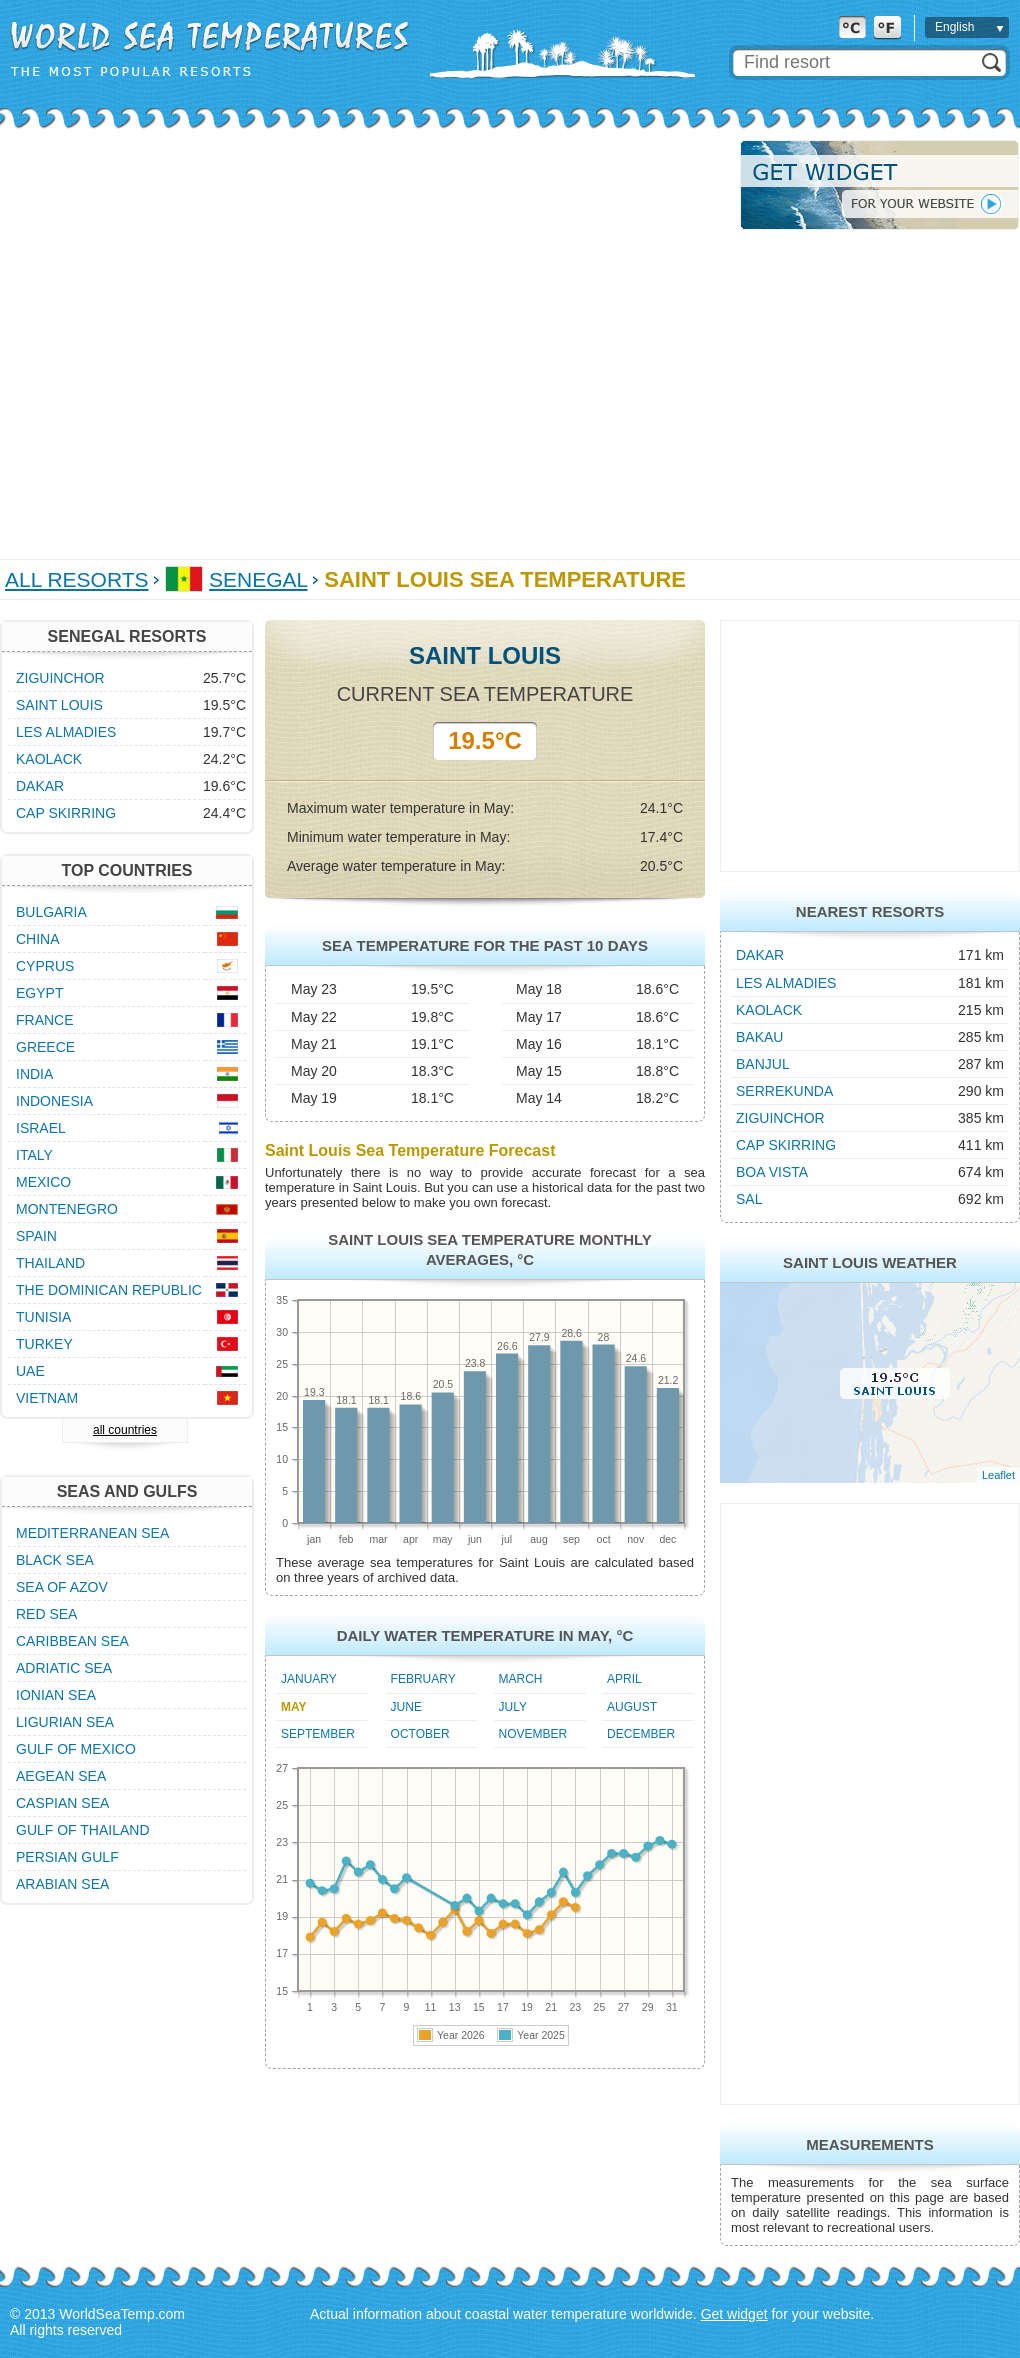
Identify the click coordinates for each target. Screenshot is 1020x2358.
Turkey (44, 1344)
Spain (36, 1236)
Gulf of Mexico (76, 1749)
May (294, 1707)
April (624, 1679)
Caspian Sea (62, 1803)
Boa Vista (772, 1172)
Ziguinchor (780, 1118)
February (423, 1679)
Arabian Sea (62, 1884)
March (521, 1679)
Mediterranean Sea (92, 1533)
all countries (125, 1430)
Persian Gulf (67, 1857)
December (641, 1734)
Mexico (43, 1182)
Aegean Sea (61, 1776)
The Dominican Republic (109, 1290)
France (45, 1020)
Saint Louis (59, 705)
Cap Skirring (786, 1145)
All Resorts (77, 579)
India (34, 1074)
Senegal (258, 579)
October (420, 1734)
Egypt (39, 993)
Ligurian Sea (65, 1722)
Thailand (50, 1263)
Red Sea (46, 1614)
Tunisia (43, 1317)
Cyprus (45, 966)
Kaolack (769, 1010)
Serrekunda (784, 1091)
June (406, 1707)
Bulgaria (51, 912)
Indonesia (54, 1101)
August (632, 1707)
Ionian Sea (56, 1695)
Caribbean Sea (72, 1641)
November (533, 1734)
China (38, 939)
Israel (41, 1128)
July (513, 1707)
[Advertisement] (199, 339)
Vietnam (47, 1398)
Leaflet (998, 1475)
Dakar (760, 955)
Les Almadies (786, 983)
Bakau (759, 1037)
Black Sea (55, 1560)
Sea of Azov (62, 1587)
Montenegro (67, 1209)
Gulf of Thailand (83, 1830)
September (318, 1734)
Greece (45, 1047)
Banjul (763, 1064)
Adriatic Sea (64, 1668)
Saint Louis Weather (870, 1262)
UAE (30, 1371)
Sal (749, 1199)
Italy (34, 1155)
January (309, 1679)
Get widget (734, 2314)
